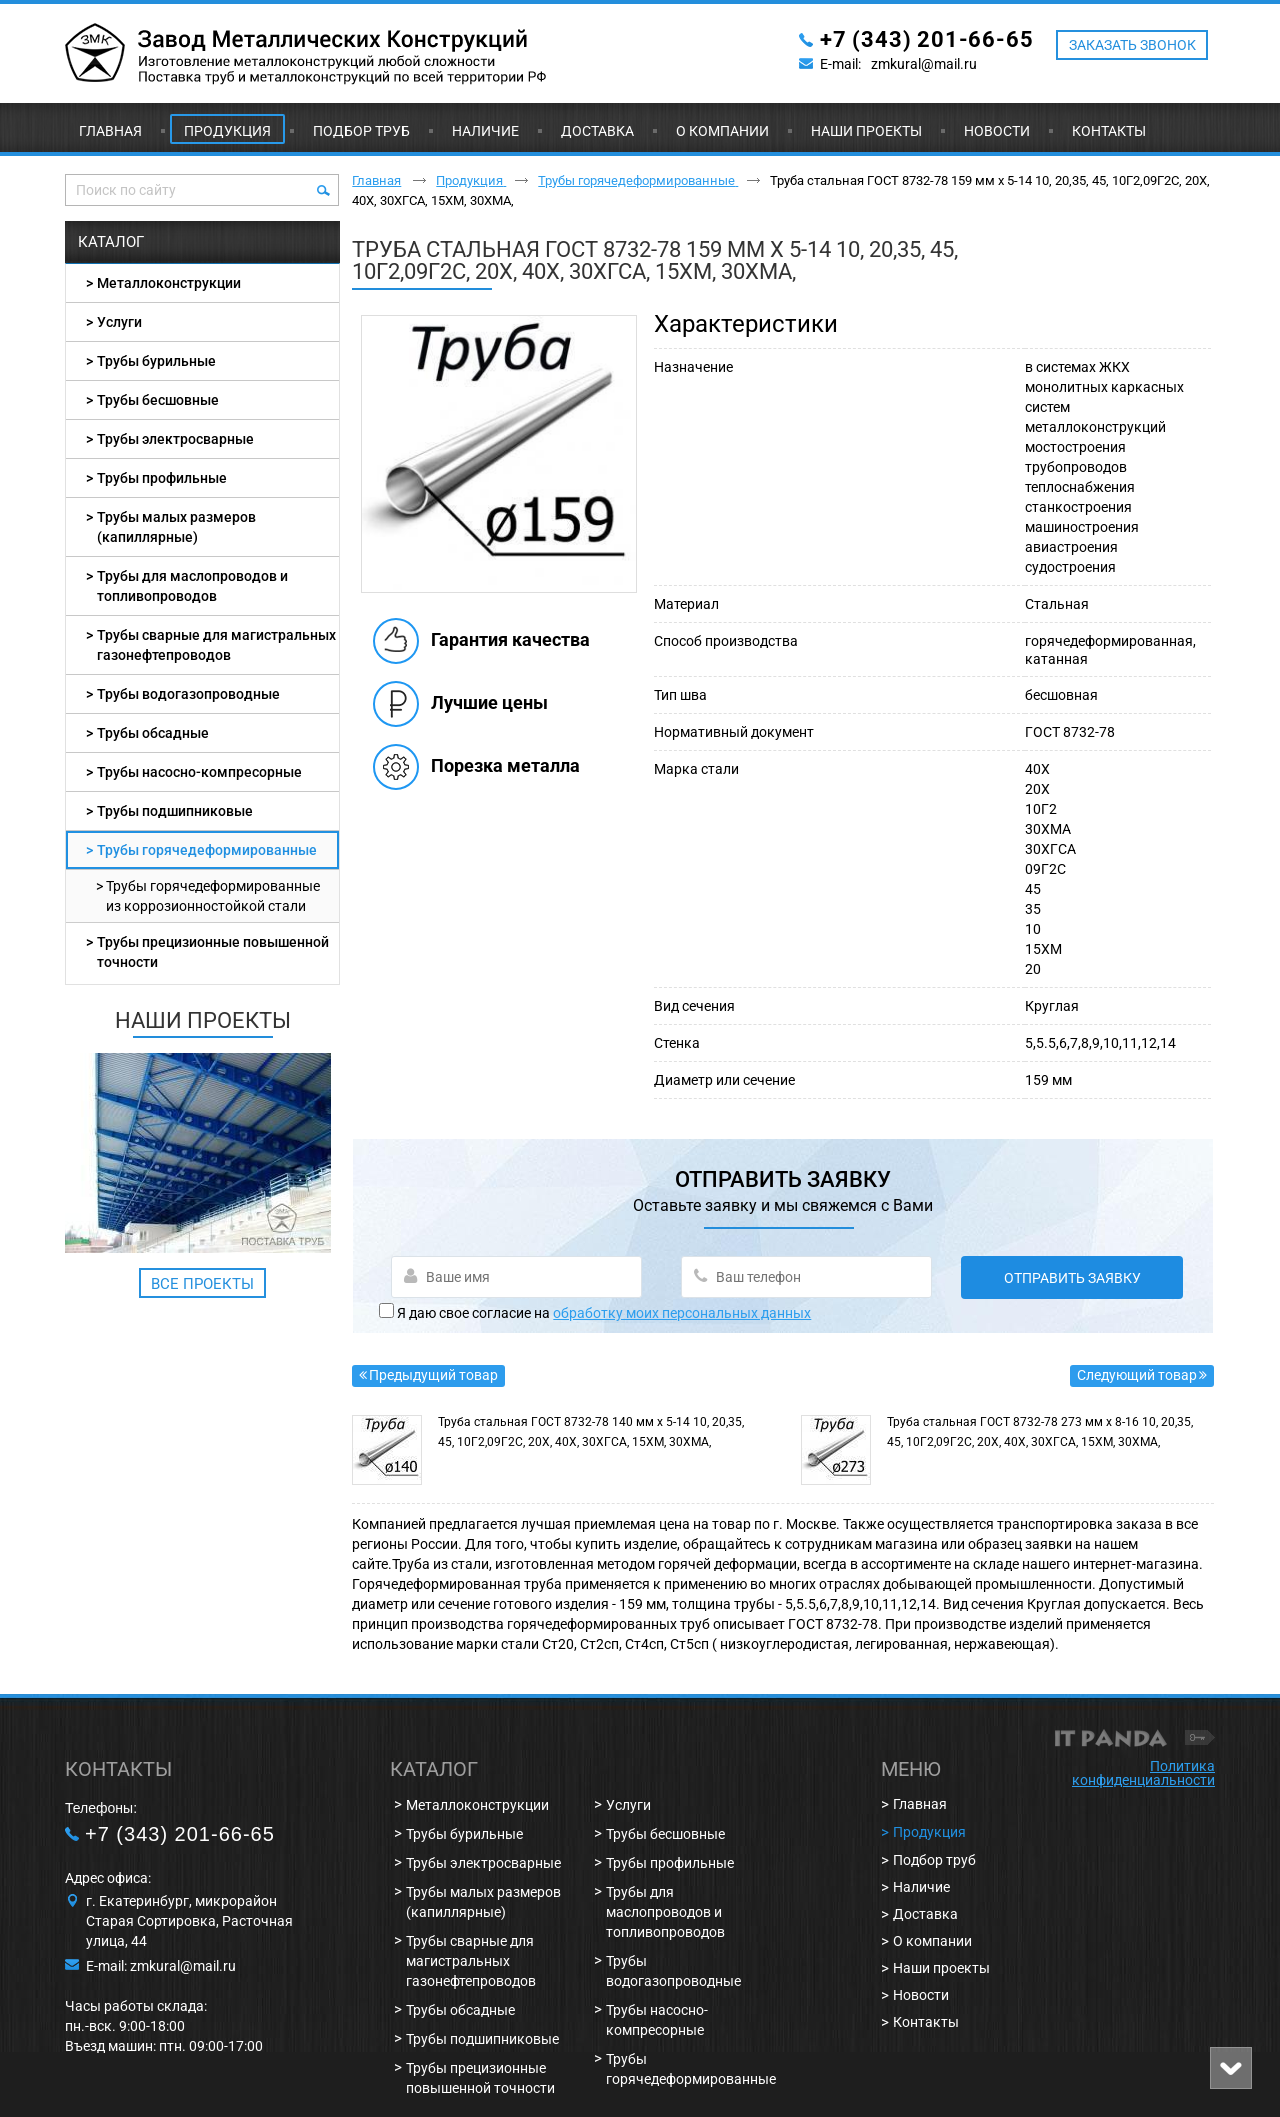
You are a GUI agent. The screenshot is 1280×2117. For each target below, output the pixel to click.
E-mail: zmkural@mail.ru (161, 1966)
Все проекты (202, 1284)
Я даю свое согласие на (604, 1313)
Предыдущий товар (433, 1375)
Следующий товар (1137, 1375)
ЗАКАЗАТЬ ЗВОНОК (1132, 45)
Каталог (111, 242)
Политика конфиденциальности (1143, 1773)
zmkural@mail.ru (924, 64)
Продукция (227, 131)
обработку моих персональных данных (682, 1313)
